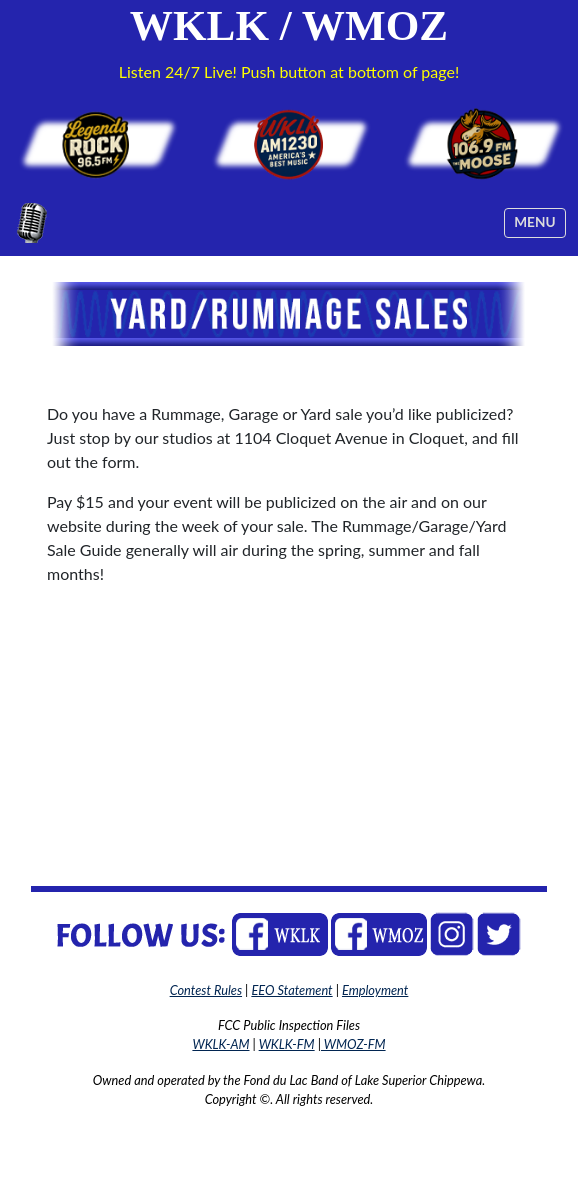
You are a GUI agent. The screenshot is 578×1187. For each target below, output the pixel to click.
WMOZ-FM (353, 1044)
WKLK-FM (287, 1044)
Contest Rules (206, 990)
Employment (375, 990)
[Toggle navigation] (535, 222)
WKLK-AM (220, 1044)
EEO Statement (291, 990)
